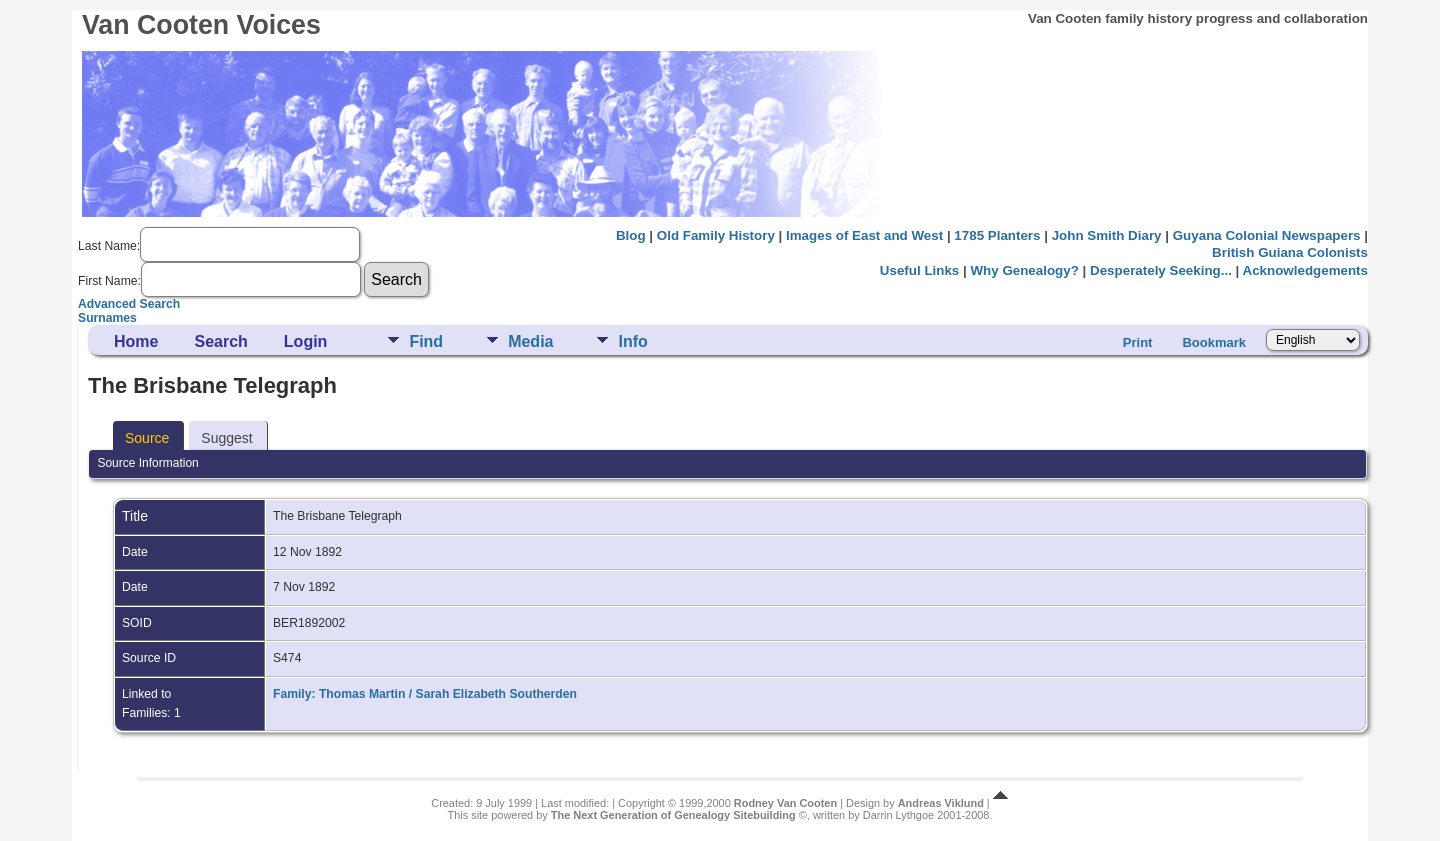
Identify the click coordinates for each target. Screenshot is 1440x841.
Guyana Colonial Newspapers (1267, 235)
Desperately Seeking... (1161, 270)
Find (426, 341)
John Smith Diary (1107, 235)
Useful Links (919, 270)
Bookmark (1214, 342)
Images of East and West (864, 235)
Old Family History (716, 235)
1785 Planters (997, 235)
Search (220, 341)
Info (632, 341)
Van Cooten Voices (201, 25)
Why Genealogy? (1024, 270)
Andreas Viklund (941, 803)
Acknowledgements (1305, 270)
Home (136, 341)
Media (530, 341)
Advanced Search (129, 304)
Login (306, 341)
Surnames (107, 318)
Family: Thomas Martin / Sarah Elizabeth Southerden (425, 694)
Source (147, 438)
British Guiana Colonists (1290, 252)
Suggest (226, 438)
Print (1138, 342)
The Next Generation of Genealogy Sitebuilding (673, 815)
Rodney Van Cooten (785, 803)
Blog (631, 235)
